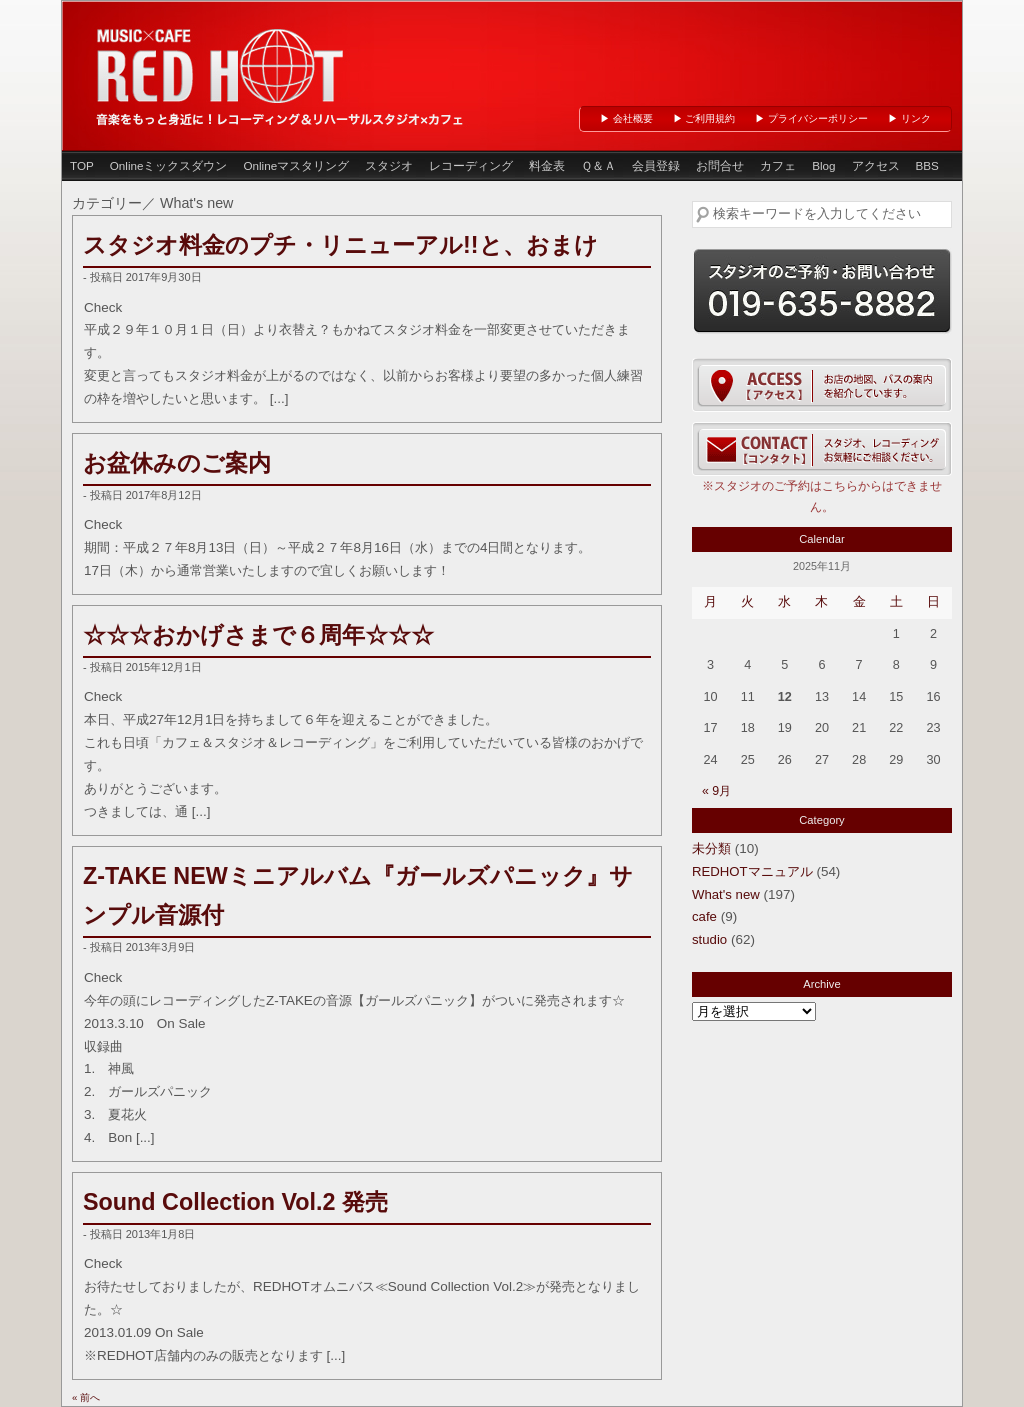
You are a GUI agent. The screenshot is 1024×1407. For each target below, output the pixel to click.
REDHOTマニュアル (752, 871)
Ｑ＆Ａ (598, 165)
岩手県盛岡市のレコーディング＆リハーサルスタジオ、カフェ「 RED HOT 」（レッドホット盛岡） (222, 63)
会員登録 (656, 165)
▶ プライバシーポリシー (811, 118)
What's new (726, 894)
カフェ (778, 165)
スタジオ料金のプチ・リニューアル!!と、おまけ (340, 245)
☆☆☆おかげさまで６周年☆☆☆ (258, 635)
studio (709, 939)
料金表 (547, 165)
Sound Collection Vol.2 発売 (235, 1202)
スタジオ (389, 165)
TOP (82, 165)
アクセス (876, 165)
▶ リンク (909, 118)
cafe (704, 916)
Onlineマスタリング (296, 165)
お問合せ (720, 165)
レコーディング (471, 165)
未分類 (711, 848)
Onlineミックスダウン (169, 165)
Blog (823, 165)
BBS (927, 165)
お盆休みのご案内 (177, 463)
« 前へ (86, 1397)
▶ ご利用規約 (704, 118)
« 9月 (716, 791)
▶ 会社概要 (626, 118)
